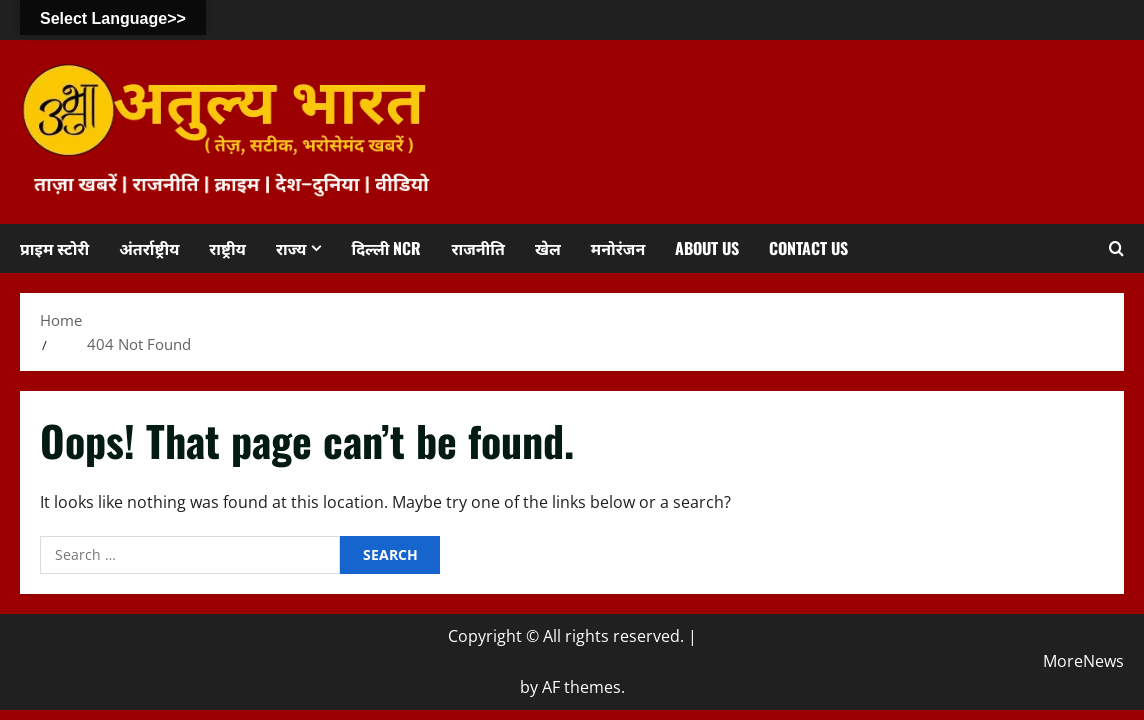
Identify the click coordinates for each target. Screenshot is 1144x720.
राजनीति (478, 248)
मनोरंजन (618, 248)
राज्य (291, 248)
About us (707, 248)
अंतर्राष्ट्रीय (149, 248)
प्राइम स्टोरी (54, 248)
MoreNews (1083, 661)
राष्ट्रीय (227, 248)
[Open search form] (1116, 249)
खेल (548, 248)
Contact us (808, 248)
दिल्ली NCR (386, 248)
